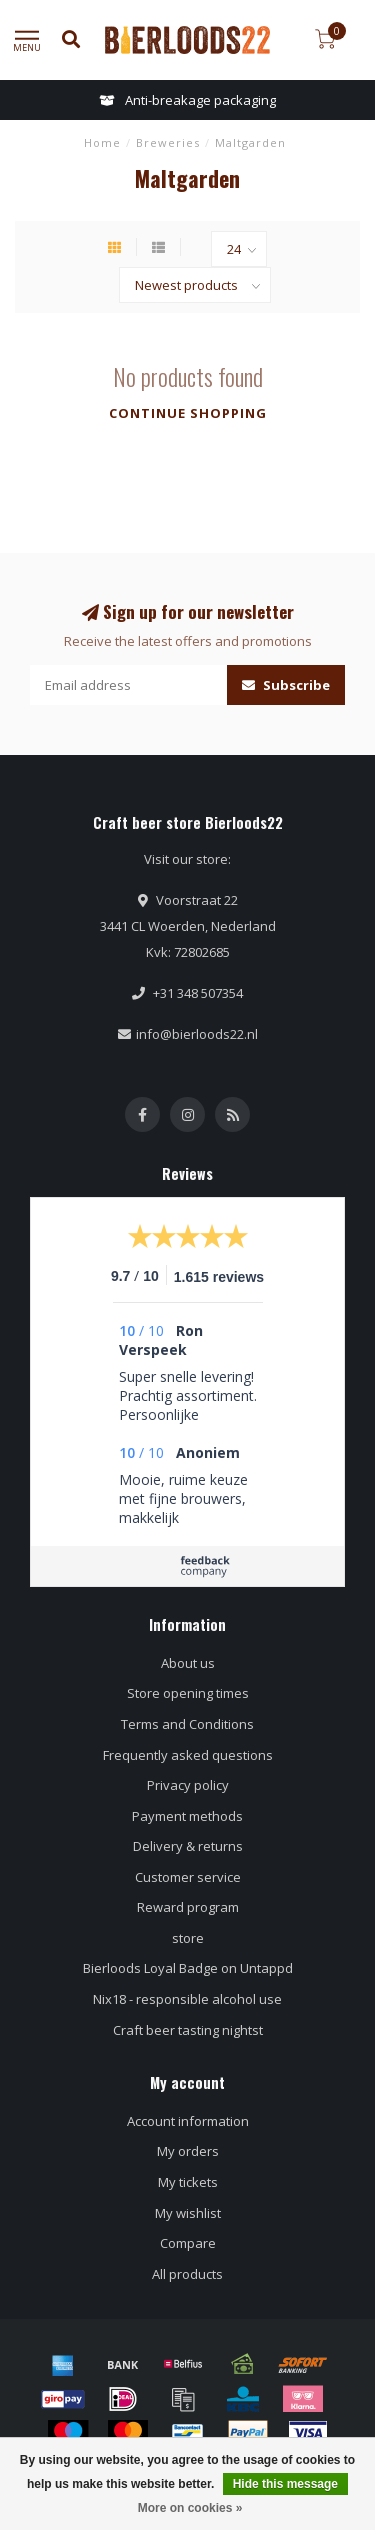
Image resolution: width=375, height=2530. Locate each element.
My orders (188, 2151)
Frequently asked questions (188, 1755)
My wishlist (188, 2213)
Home (102, 142)
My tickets (188, 2182)
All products (187, 2274)
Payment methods (187, 1816)
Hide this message (285, 2484)
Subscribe (286, 685)
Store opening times (188, 1693)
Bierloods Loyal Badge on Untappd (188, 1968)
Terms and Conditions (187, 1724)
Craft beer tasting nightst (188, 2030)
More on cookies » (190, 2508)
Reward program (188, 1907)
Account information (188, 2121)
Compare (188, 2243)
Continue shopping (188, 413)
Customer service (188, 1877)
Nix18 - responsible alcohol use (187, 1999)
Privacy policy (188, 1785)
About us (188, 1663)
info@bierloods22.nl (197, 1034)
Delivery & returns (188, 1846)
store (188, 1938)
